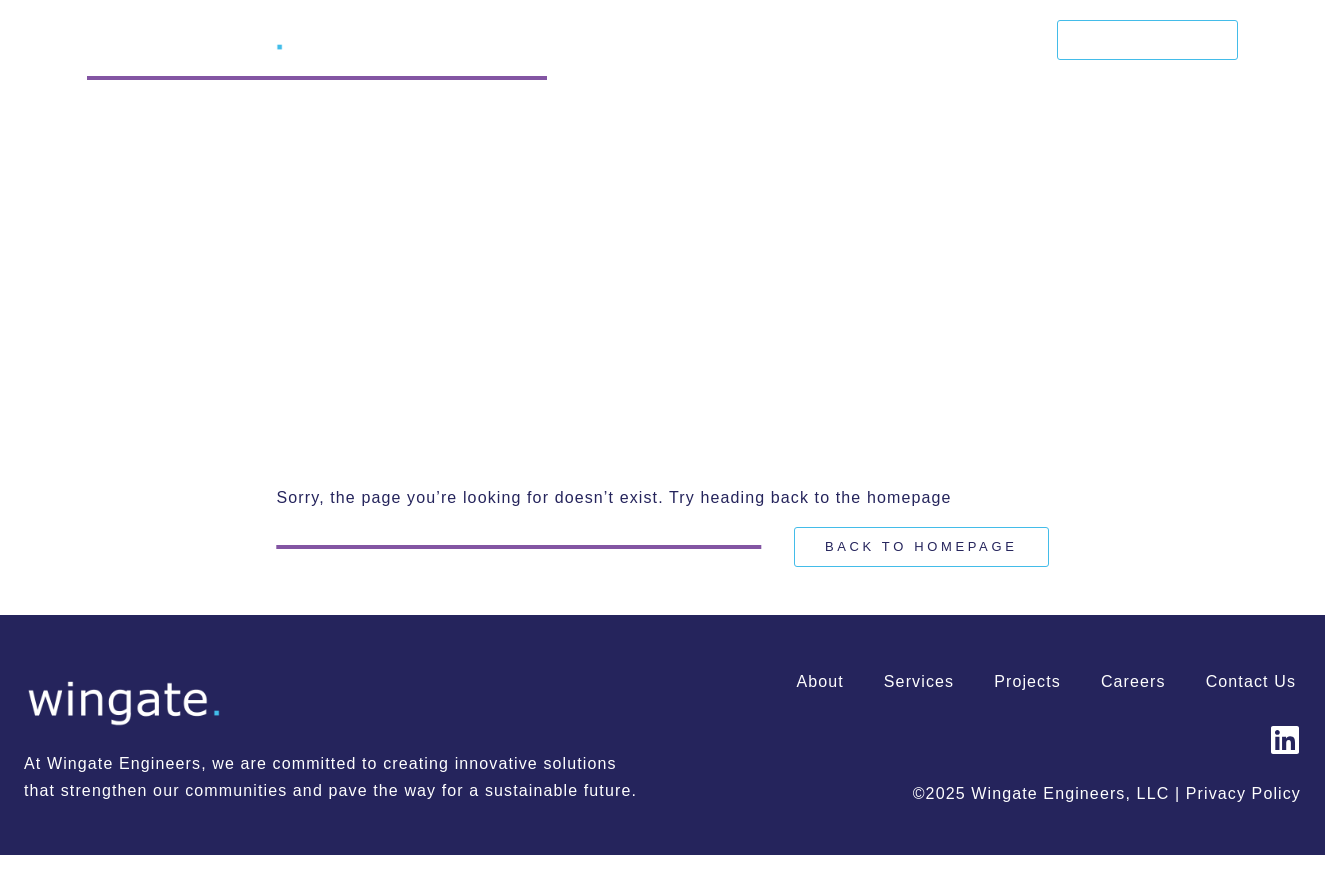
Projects (900, 40)
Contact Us (1148, 39)
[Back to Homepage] (921, 547)
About (709, 40)
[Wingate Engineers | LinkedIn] (1285, 740)
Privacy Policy (1243, 793)
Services (800, 40)
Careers (998, 40)
